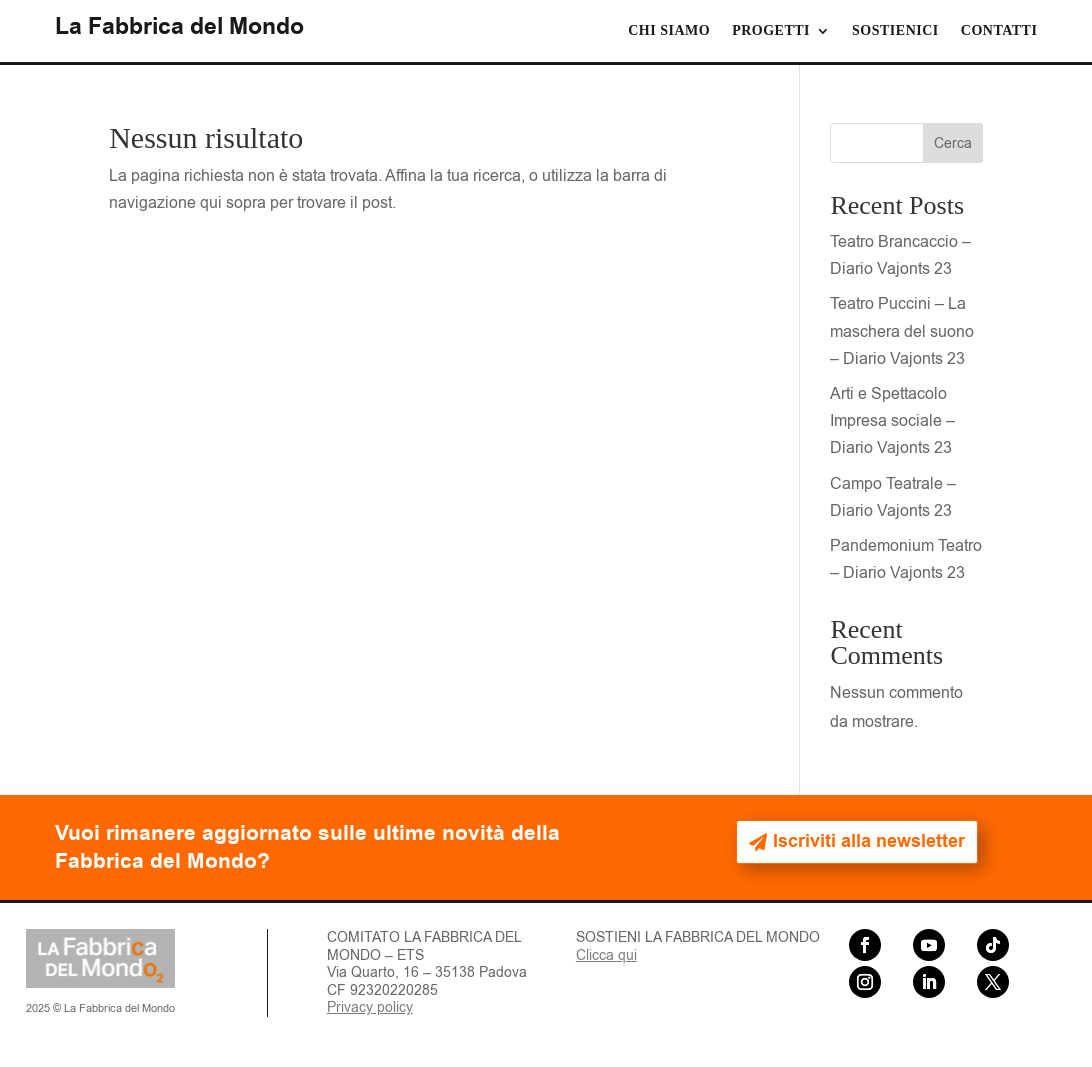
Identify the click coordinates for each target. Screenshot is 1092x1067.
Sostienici (895, 31)
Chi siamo (669, 31)
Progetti (771, 31)
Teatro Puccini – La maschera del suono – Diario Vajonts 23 (902, 331)
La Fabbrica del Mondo (179, 27)
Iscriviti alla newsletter (869, 841)
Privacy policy (370, 1007)
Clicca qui (606, 955)
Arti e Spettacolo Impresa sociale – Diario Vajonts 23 (892, 421)
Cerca (953, 143)
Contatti (999, 31)
